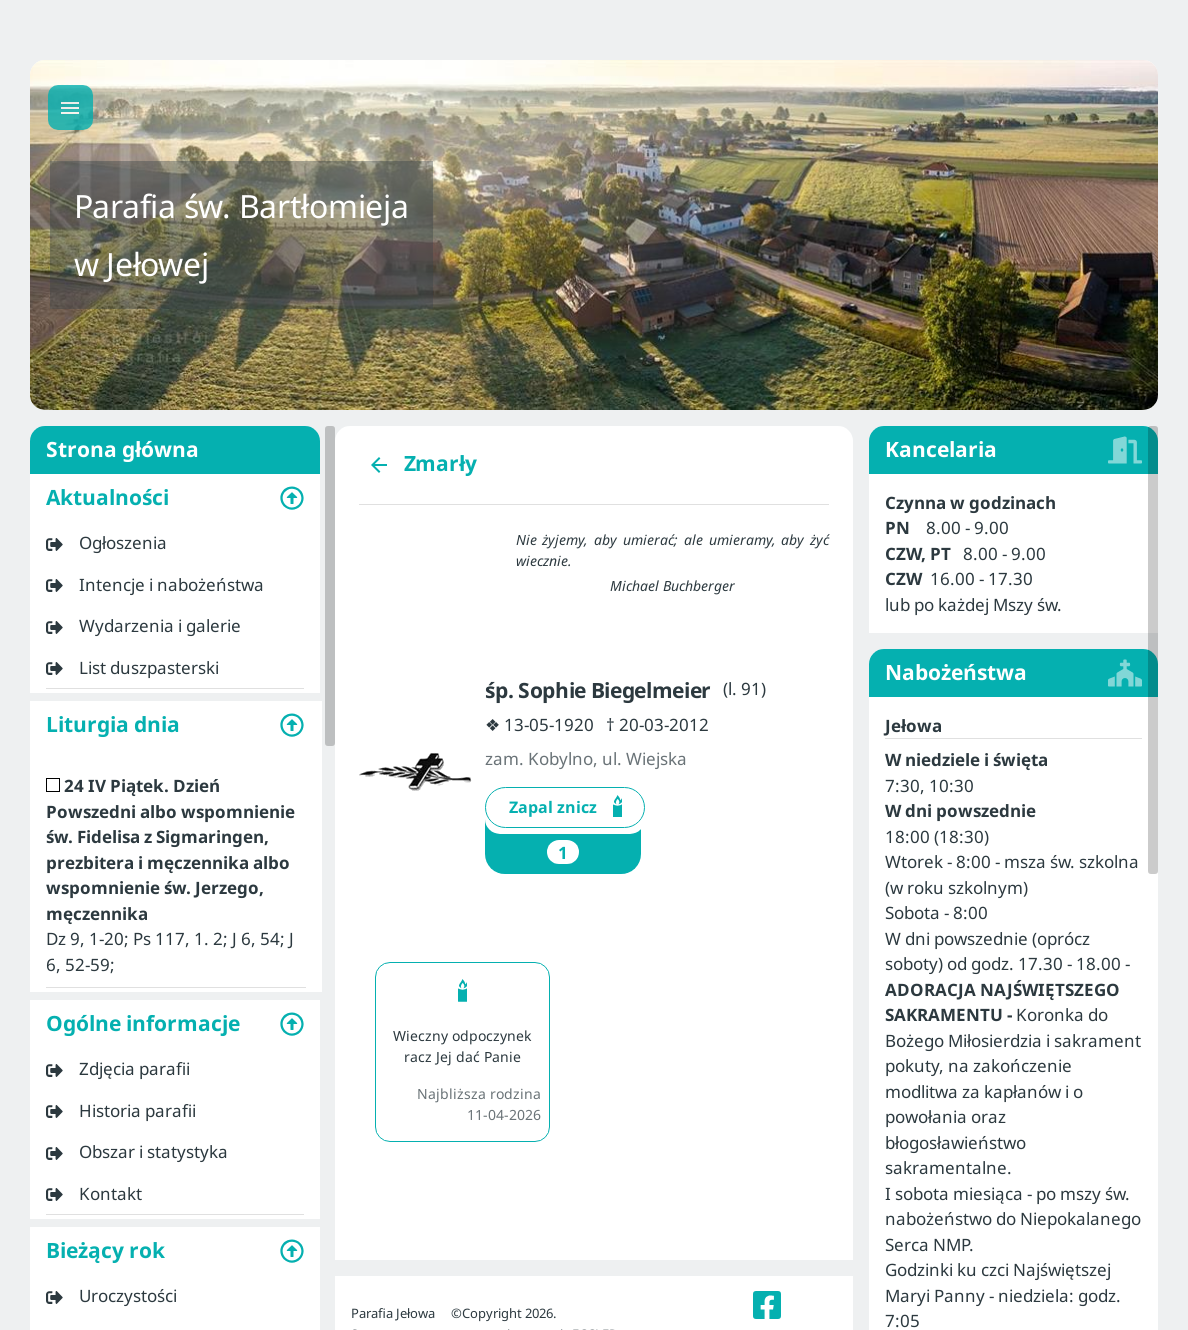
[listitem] (175, 543)
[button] (175, 498)
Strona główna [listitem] (175, 450)
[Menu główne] (70, 107)
